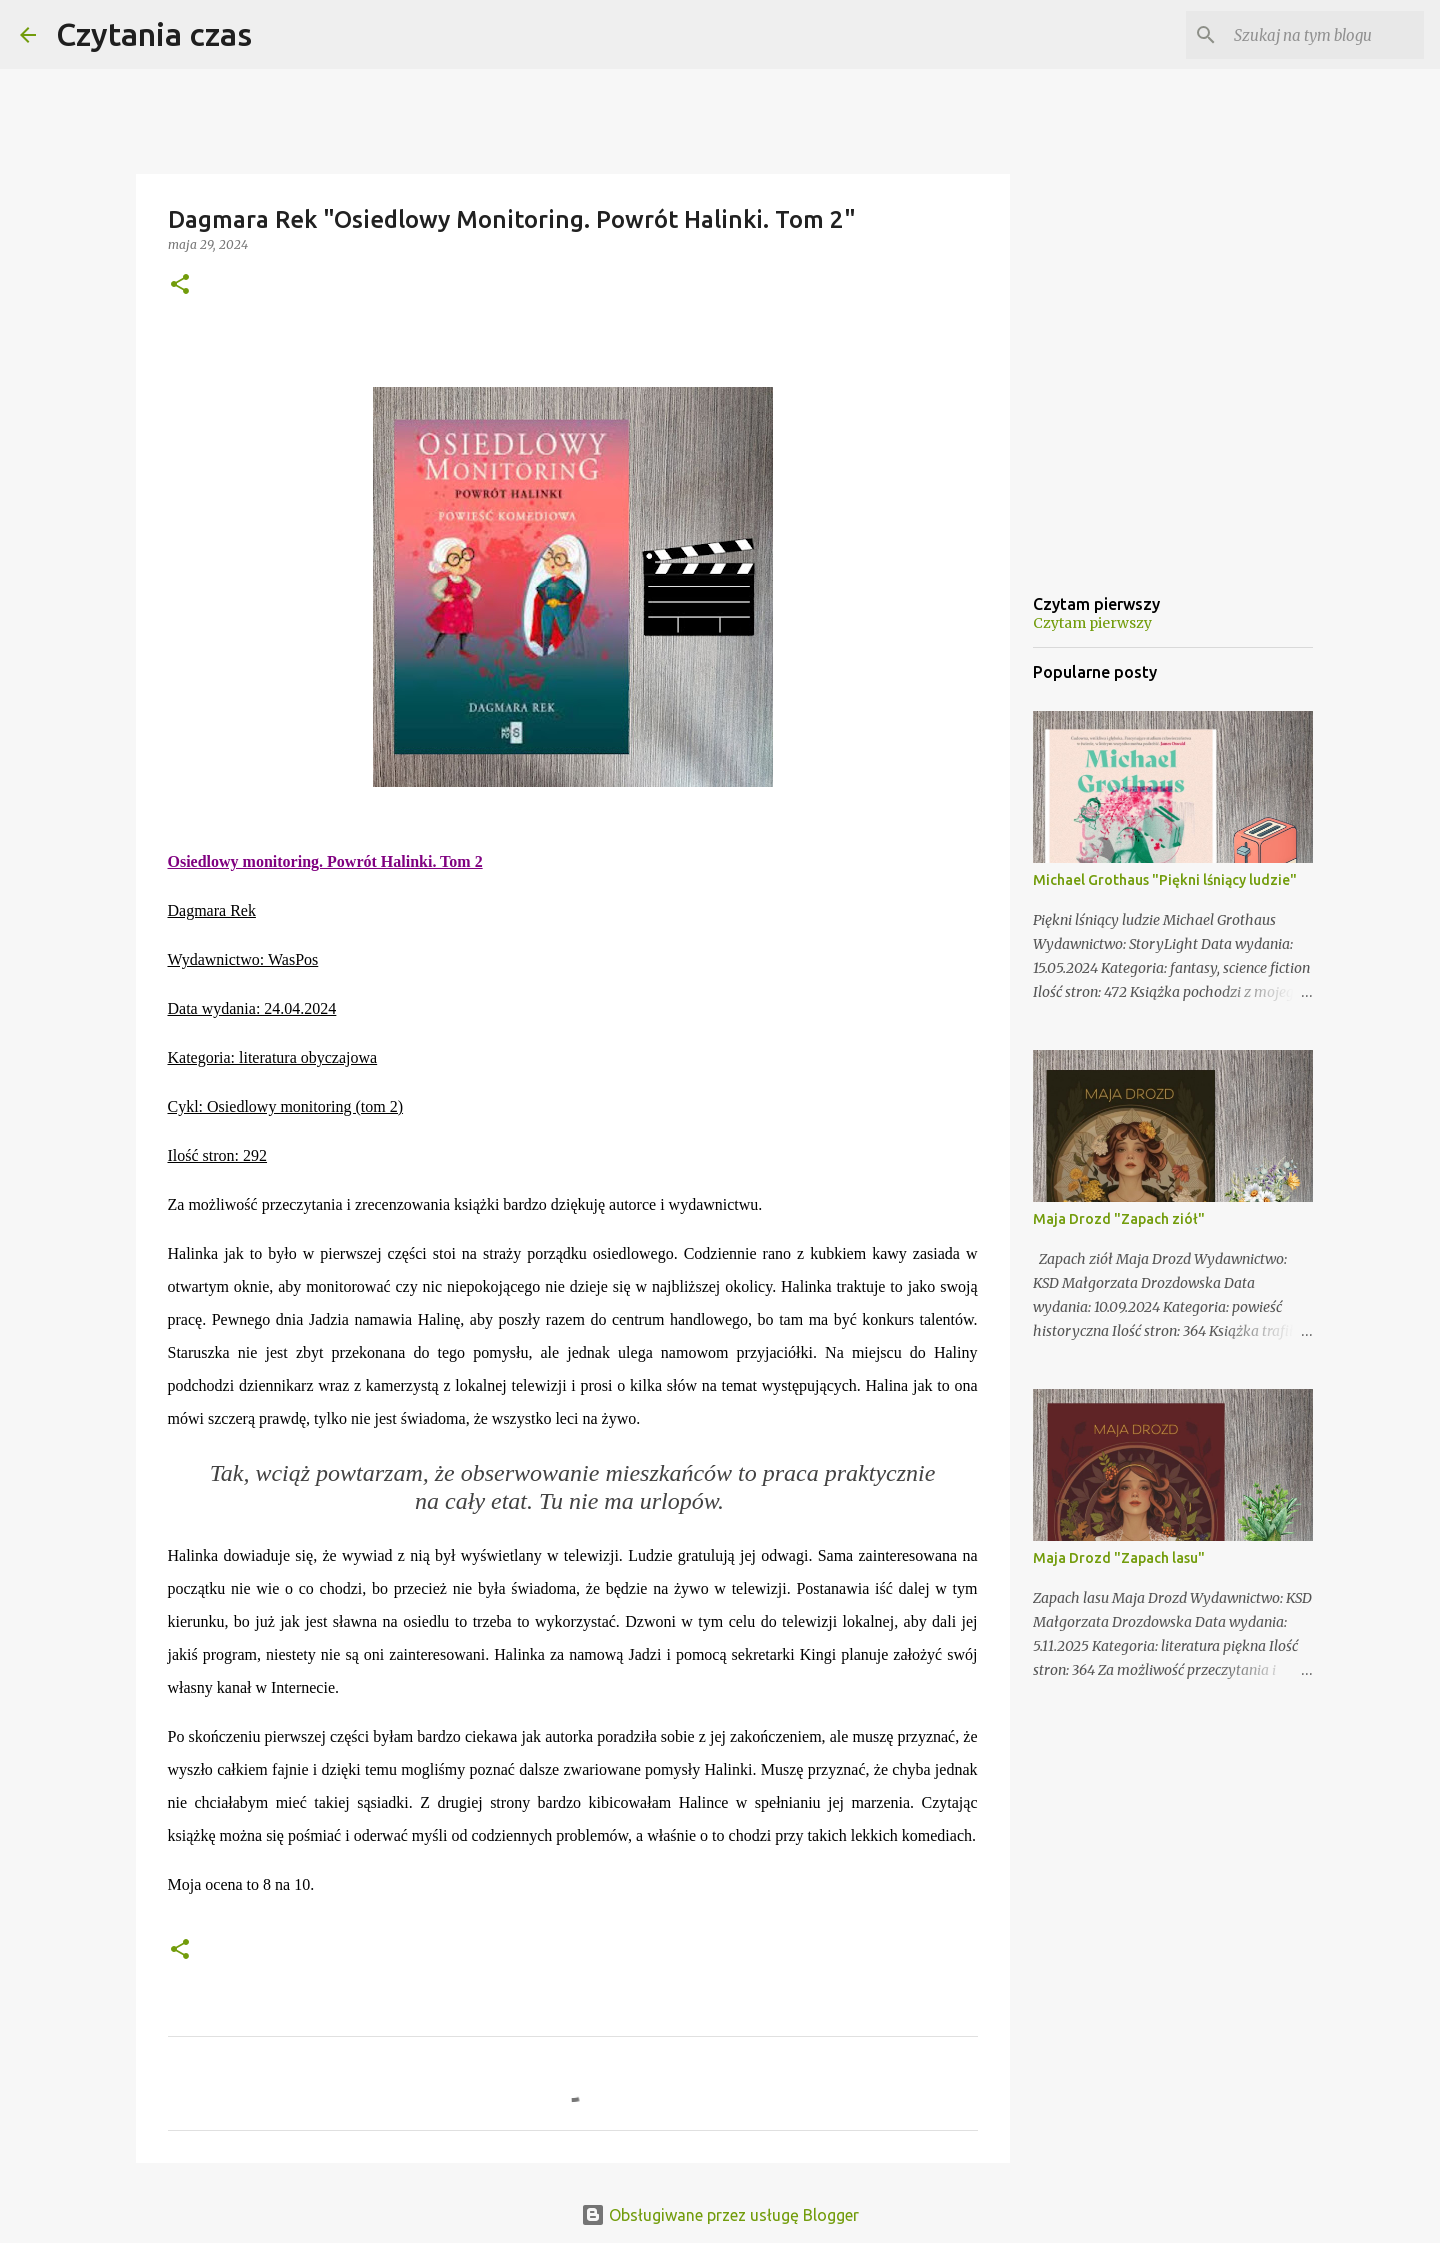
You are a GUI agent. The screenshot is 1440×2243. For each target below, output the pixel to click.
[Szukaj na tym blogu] (1319, 35)
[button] (180, 285)
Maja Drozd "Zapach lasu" (1119, 1558)
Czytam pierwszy (1092, 623)
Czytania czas (154, 34)
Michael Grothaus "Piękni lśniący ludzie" (1165, 880)
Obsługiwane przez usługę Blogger (720, 2215)
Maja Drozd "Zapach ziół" (1119, 1219)
